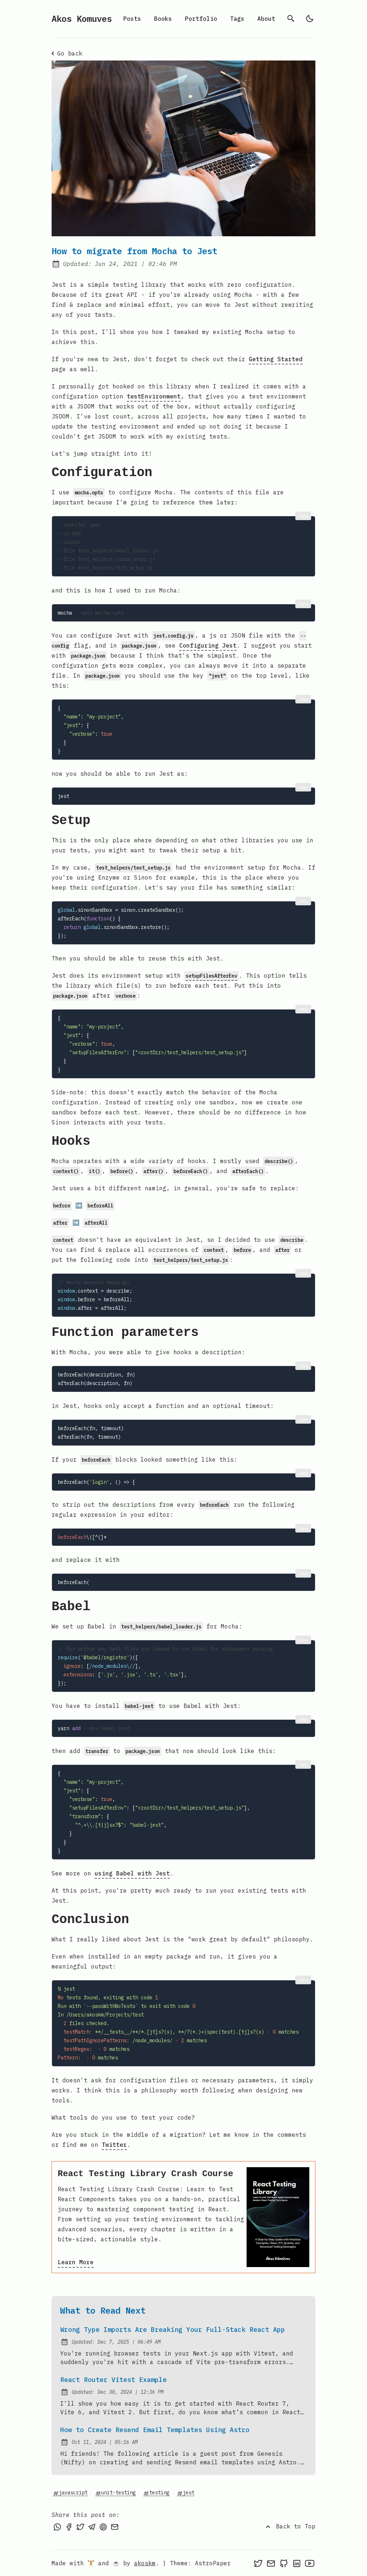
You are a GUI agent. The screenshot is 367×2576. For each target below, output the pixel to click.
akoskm (145, 2563)
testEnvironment (154, 396)
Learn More (76, 2262)
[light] (309, 18)
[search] (291, 18)
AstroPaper (213, 2563)
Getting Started (275, 359)
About (266, 18)
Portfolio (201, 18)
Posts (132, 18)
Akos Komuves (82, 18)
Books (163, 18)
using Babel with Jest (132, 1873)
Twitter (114, 2144)
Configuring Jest (208, 645)
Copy (303, 515)
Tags (237, 18)
